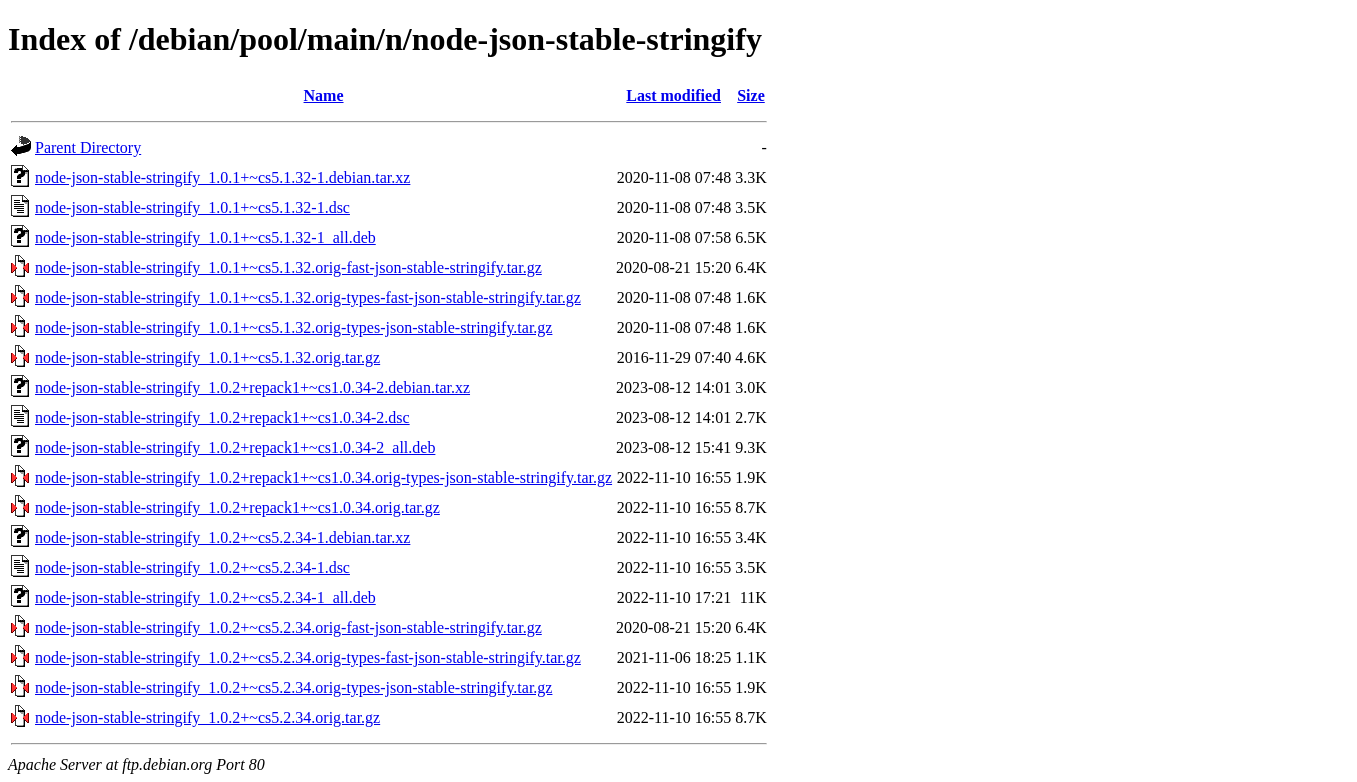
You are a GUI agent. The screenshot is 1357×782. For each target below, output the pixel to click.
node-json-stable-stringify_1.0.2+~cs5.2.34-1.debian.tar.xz (222, 537)
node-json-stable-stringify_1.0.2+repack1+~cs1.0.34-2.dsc (222, 417)
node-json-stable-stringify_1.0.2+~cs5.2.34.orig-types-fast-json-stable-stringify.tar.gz (308, 657)
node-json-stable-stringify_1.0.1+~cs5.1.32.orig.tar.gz (207, 357)
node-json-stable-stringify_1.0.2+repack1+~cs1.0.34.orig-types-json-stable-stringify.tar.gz (323, 477)
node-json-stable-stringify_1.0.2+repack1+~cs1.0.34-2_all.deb (235, 447)
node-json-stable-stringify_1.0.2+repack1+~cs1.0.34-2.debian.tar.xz (252, 387)
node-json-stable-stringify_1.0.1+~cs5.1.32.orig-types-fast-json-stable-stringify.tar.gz (308, 297)
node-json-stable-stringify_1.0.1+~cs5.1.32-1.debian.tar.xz (222, 177)
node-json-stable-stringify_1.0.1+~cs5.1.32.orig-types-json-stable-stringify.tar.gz (293, 327)
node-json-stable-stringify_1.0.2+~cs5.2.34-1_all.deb (205, 597)
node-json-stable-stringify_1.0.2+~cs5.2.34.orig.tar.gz (207, 717)
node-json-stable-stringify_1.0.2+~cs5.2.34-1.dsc (192, 567)
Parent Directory (88, 147)
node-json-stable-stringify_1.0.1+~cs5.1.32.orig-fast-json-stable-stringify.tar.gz (288, 267)
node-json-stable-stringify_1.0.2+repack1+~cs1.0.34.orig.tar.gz (237, 507)
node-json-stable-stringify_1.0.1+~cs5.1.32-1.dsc (192, 207)
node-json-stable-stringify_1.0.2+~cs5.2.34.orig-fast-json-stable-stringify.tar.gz (288, 627)
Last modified (673, 95)
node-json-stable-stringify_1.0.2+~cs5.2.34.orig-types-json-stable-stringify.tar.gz (293, 687)
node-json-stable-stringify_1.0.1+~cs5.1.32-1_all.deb (205, 237)
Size (751, 95)
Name (324, 95)
